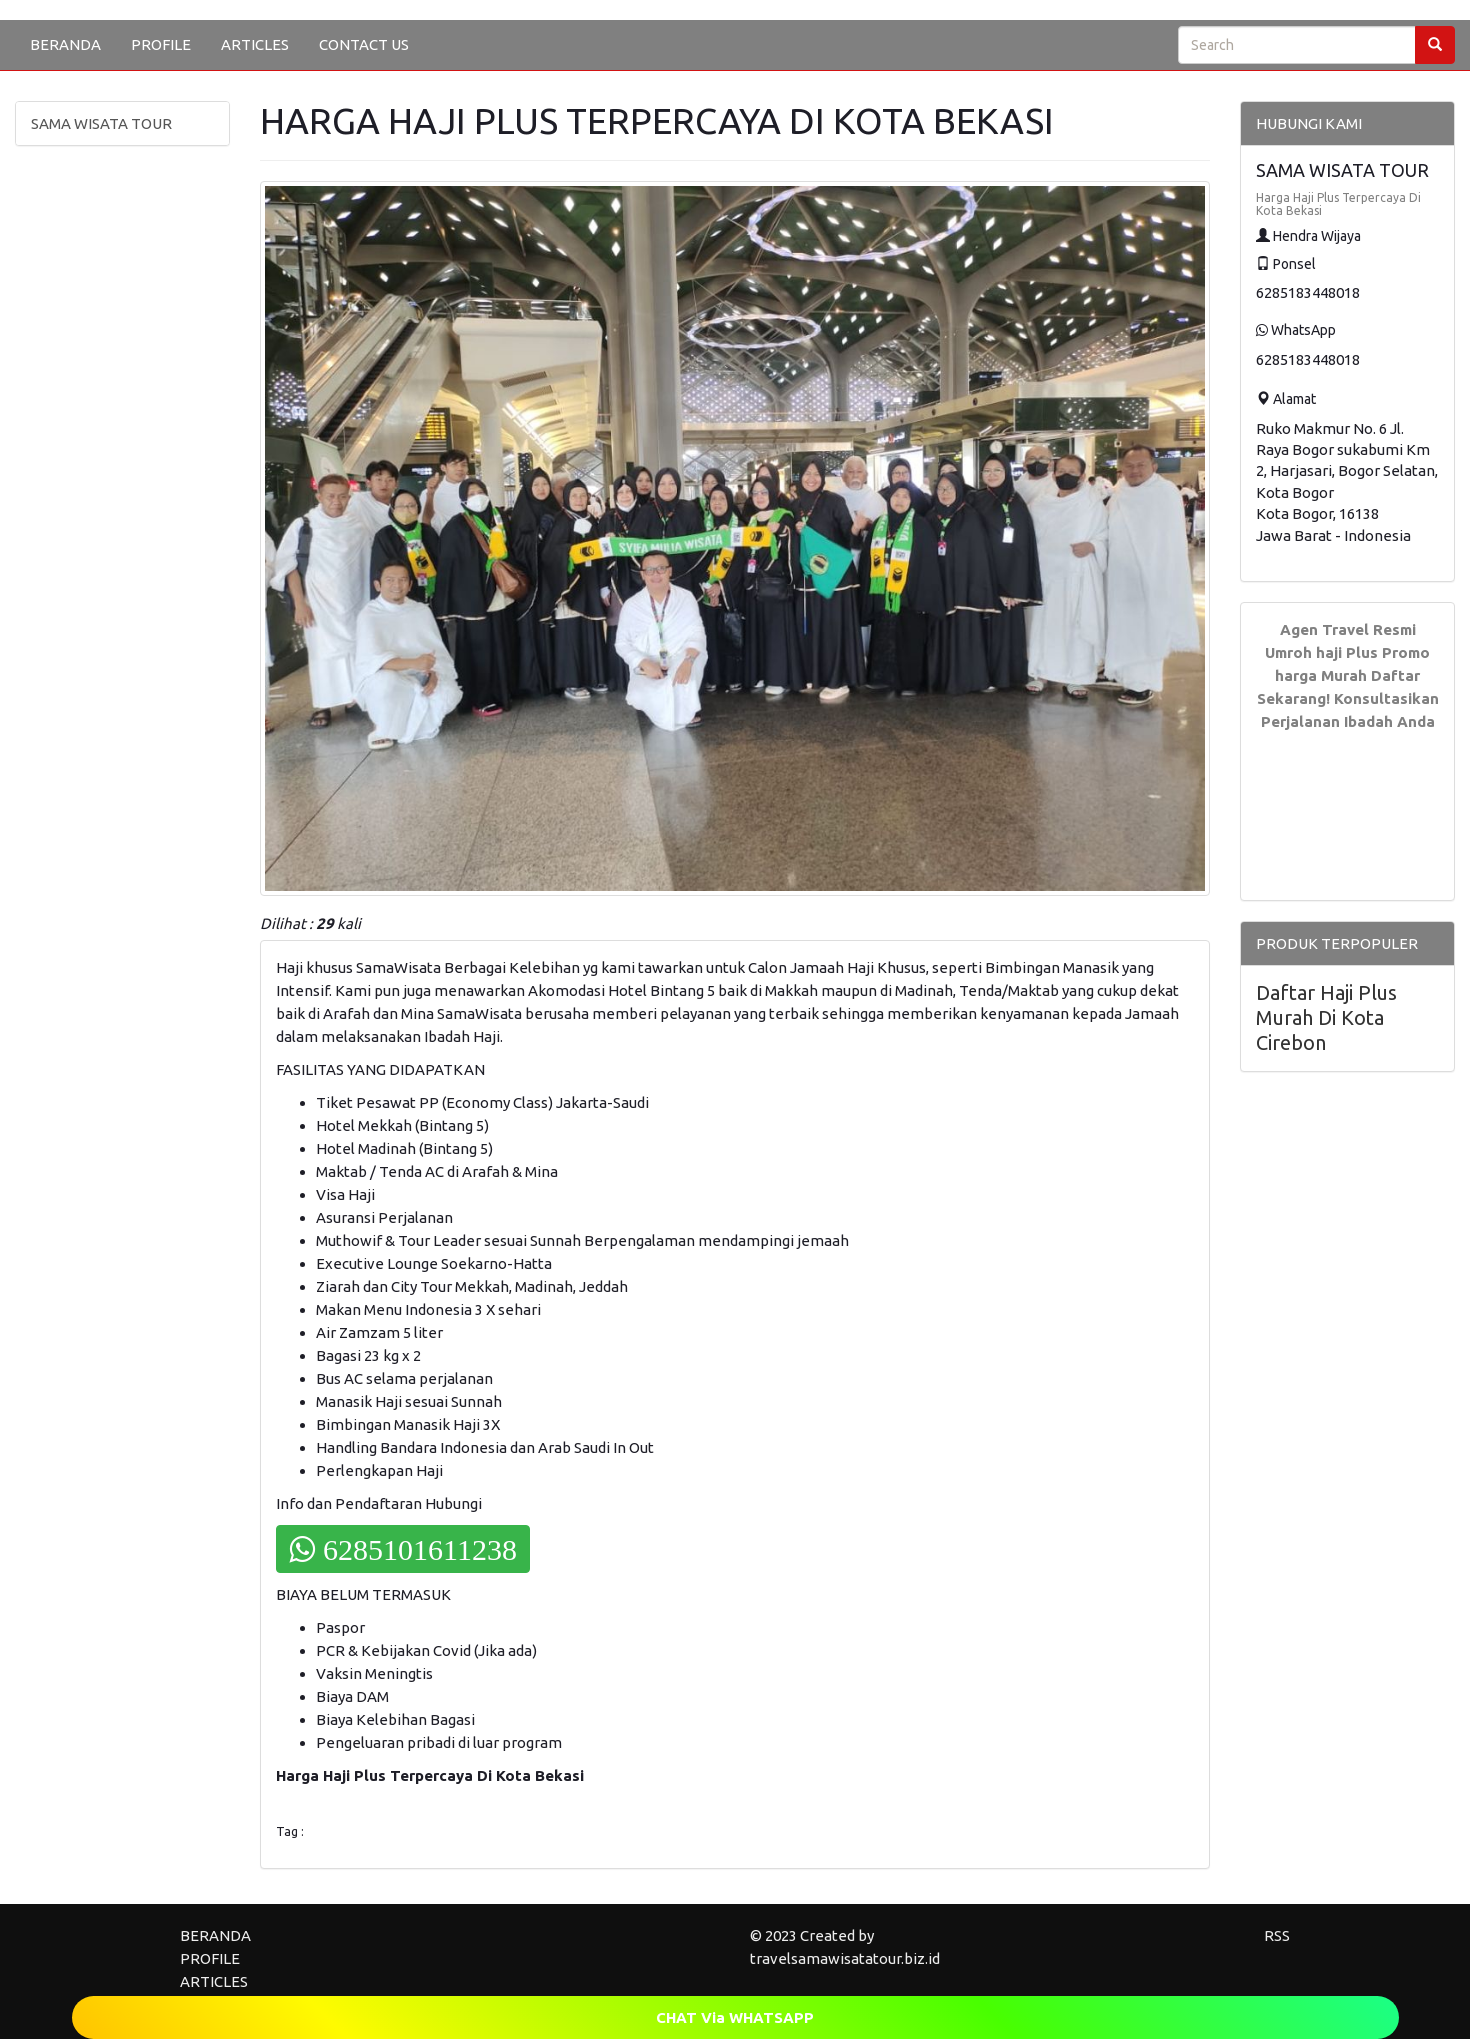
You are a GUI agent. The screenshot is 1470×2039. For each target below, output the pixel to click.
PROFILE (161, 44)
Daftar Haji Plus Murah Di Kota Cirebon (1326, 1017)
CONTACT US (364, 44)
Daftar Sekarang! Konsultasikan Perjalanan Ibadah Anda (1348, 698)
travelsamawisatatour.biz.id (845, 1958)
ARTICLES (255, 44)
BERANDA (65, 44)
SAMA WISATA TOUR (101, 123)
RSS (1277, 1935)
